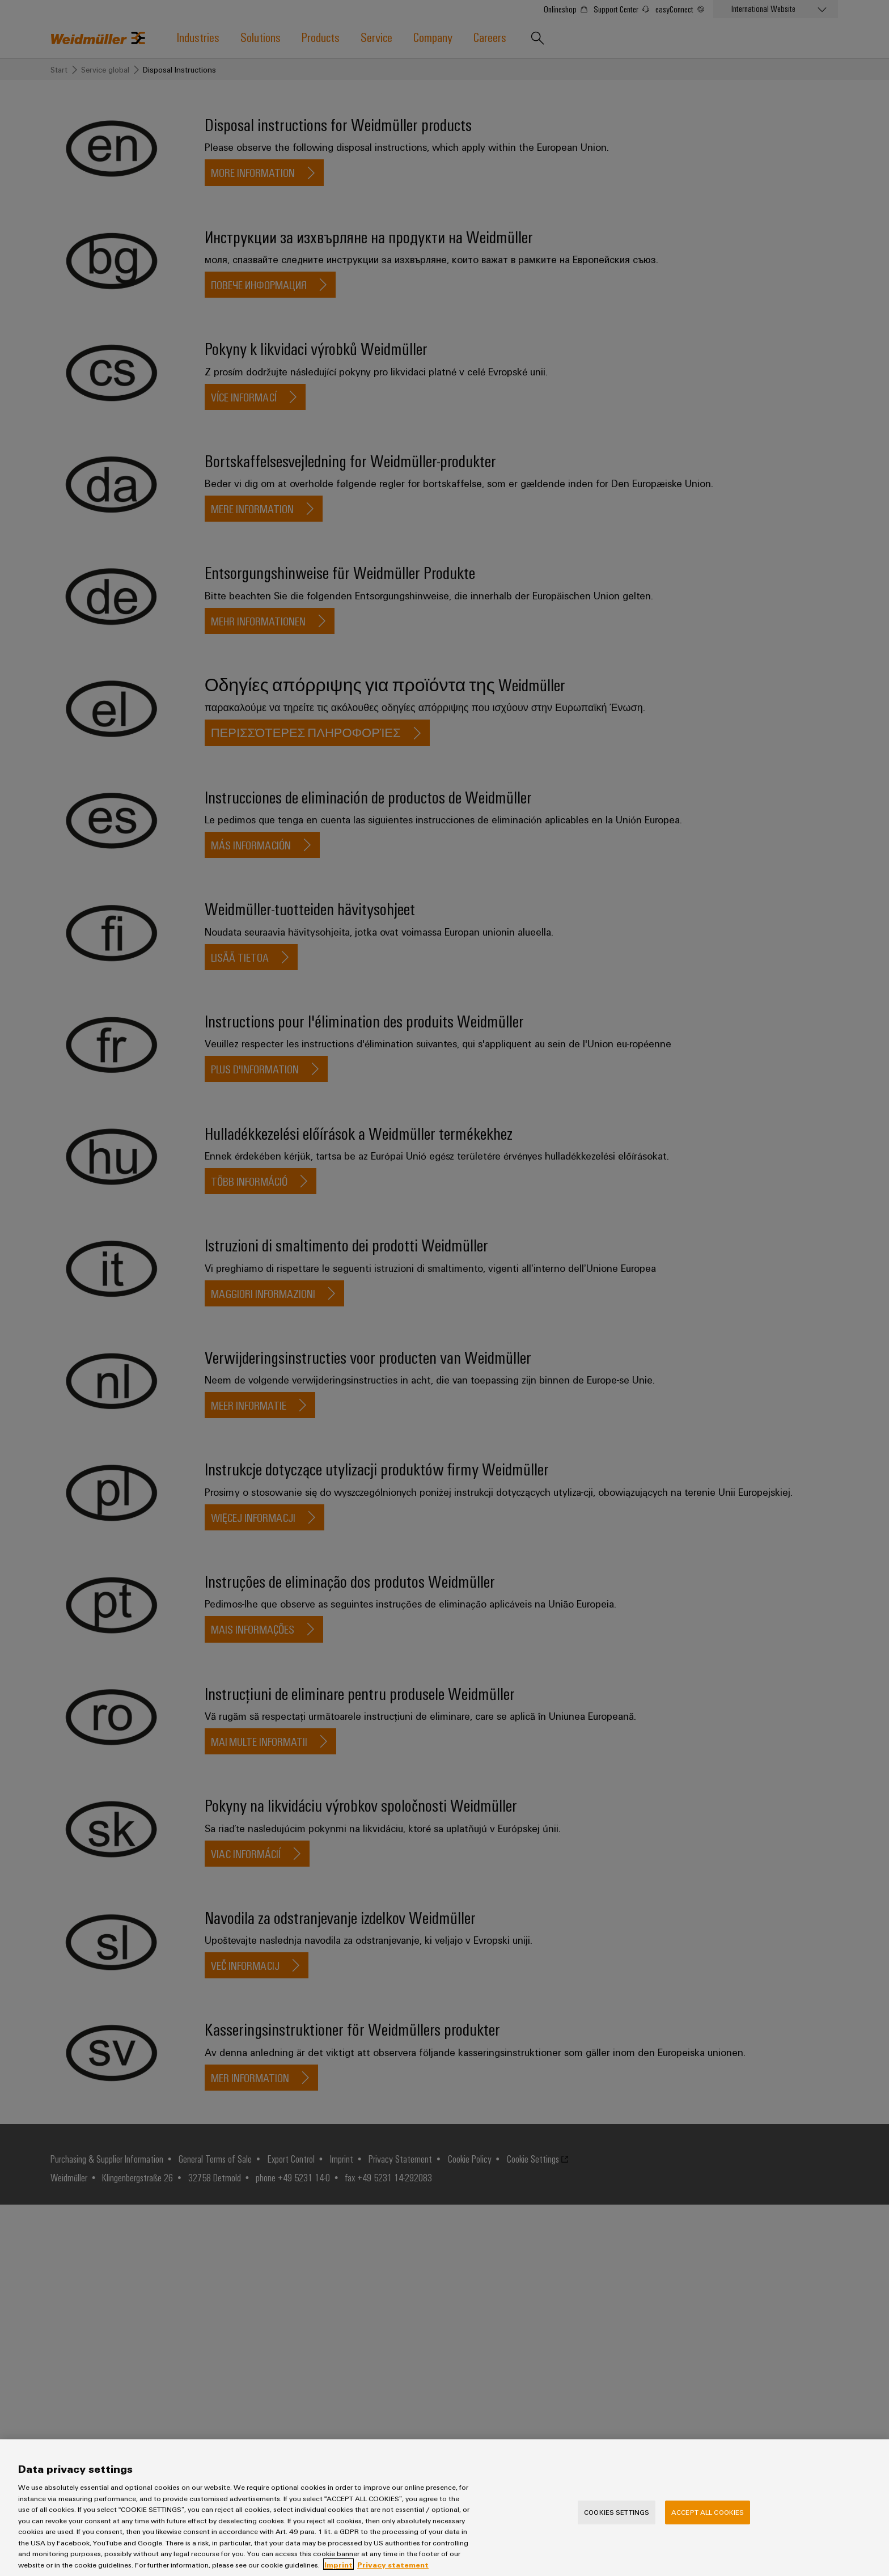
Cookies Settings (616, 2523)
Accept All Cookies (707, 2523)
